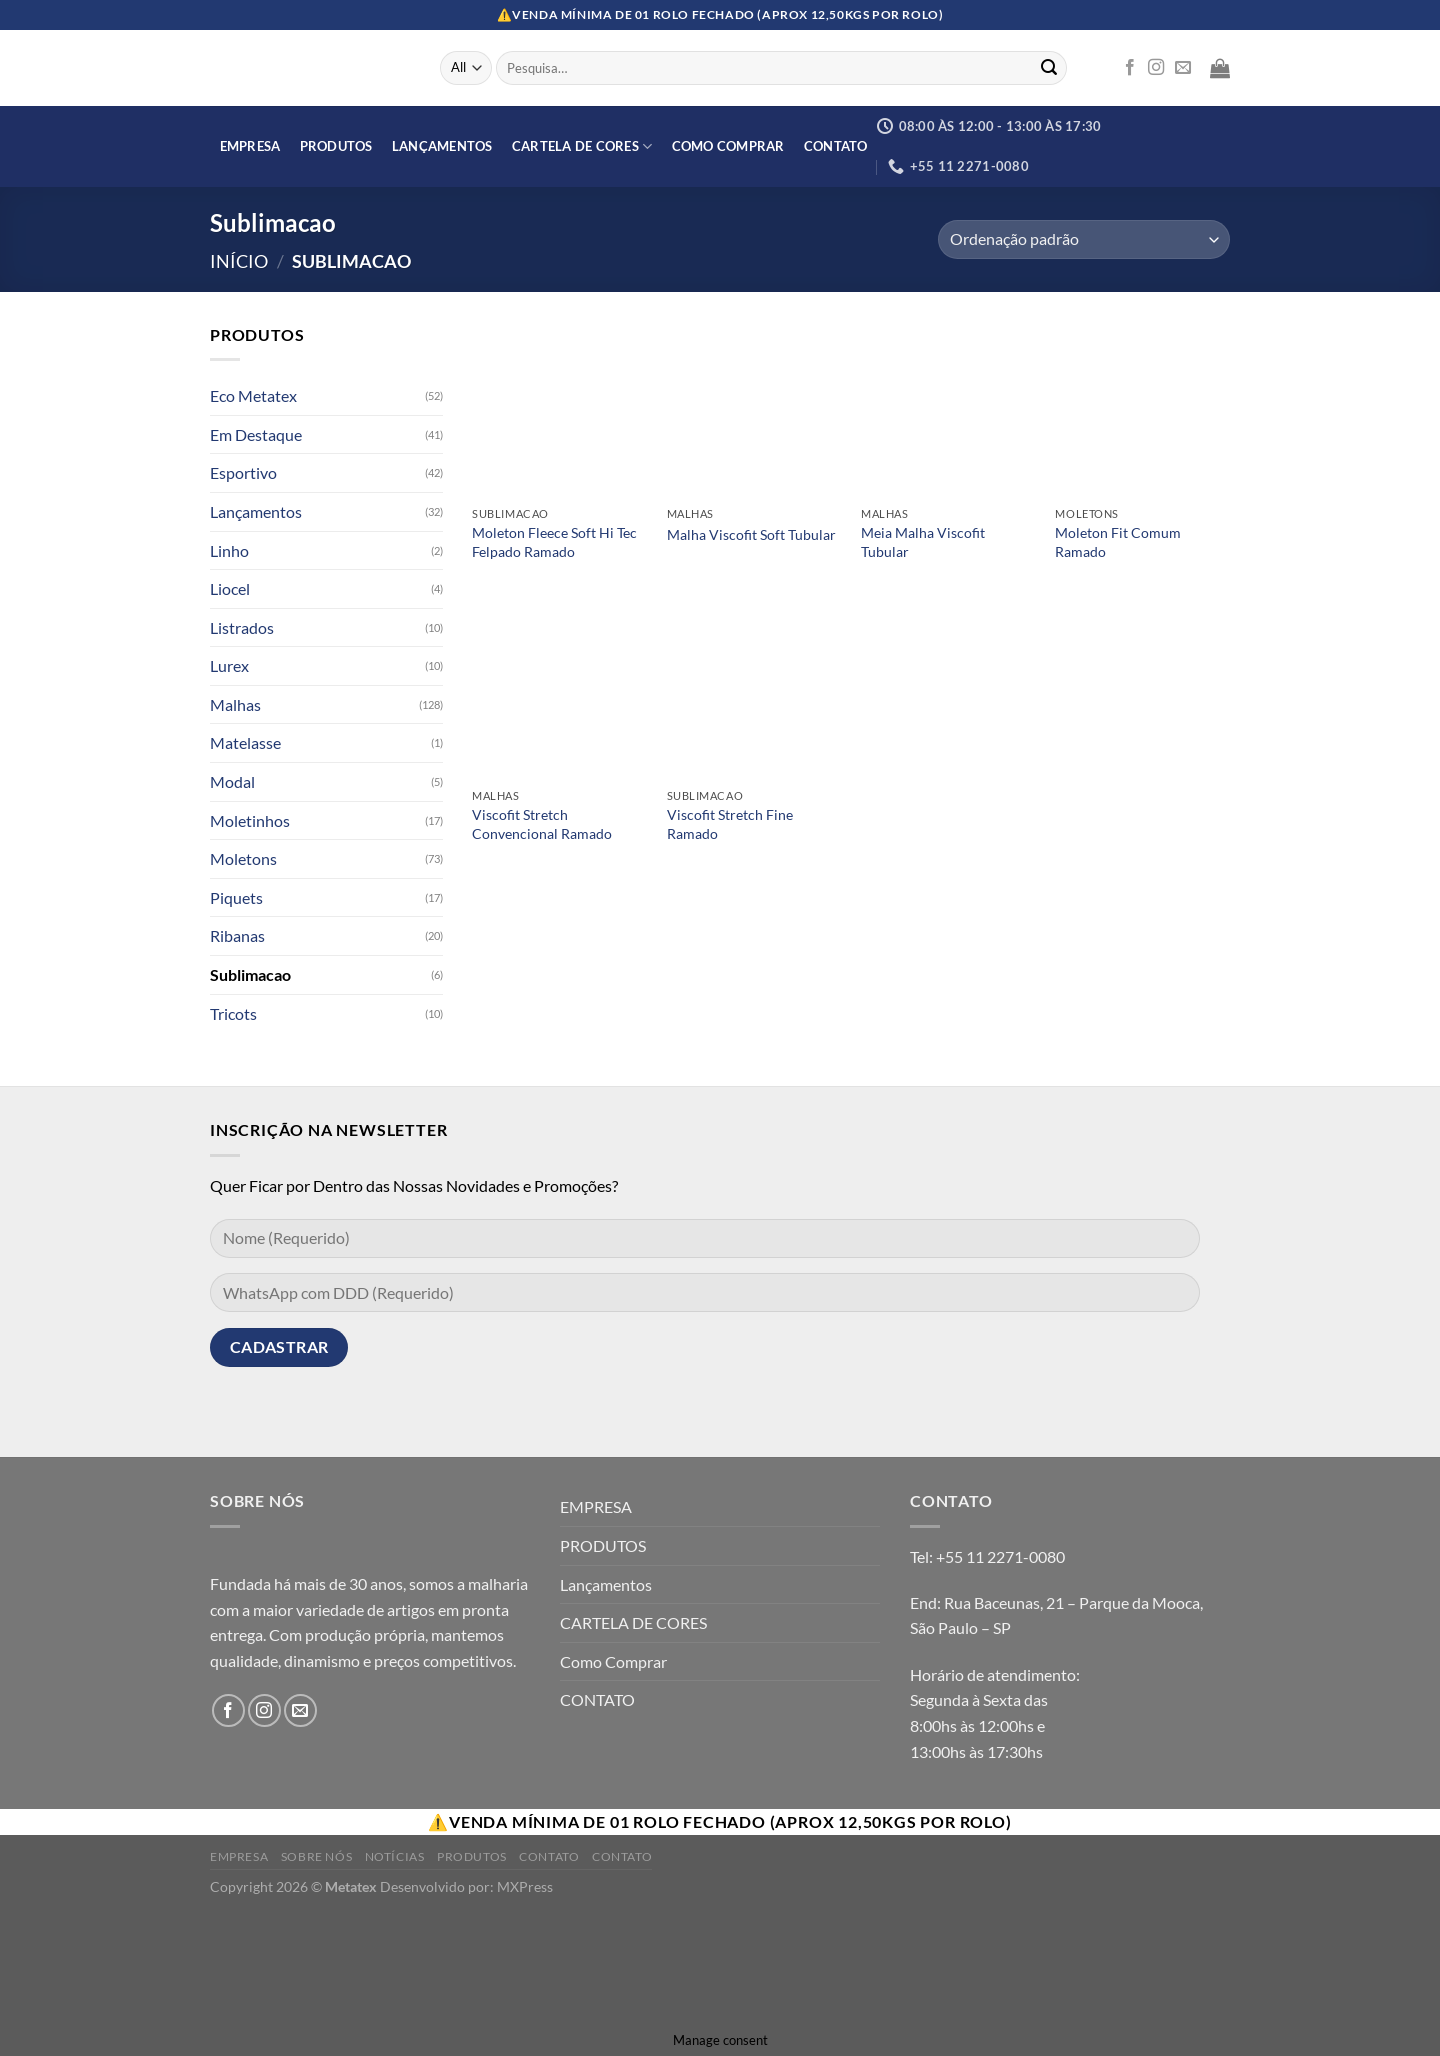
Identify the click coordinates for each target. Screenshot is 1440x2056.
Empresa (239, 1856)
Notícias (395, 1856)
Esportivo (243, 473)
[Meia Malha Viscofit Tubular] (948, 409)
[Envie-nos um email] (1183, 68)
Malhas (235, 704)
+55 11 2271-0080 (1000, 1556)
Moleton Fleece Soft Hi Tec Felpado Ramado (554, 542)
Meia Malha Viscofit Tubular (923, 542)
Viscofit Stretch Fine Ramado (730, 824)
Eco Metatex (253, 395)
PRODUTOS (336, 146)
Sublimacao (250, 974)
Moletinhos (250, 820)
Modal (232, 781)
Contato (549, 1856)
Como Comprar (728, 146)
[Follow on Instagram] (1156, 68)
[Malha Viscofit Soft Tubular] (754, 409)
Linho (229, 550)
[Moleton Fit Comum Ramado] (1142, 409)
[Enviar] (1049, 68)
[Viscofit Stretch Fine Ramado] (754, 691)
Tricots (233, 1013)
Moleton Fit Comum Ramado (1118, 542)
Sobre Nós (317, 1856)
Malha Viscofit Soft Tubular (751, 534)
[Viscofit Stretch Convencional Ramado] (559, 691)
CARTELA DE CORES (582, 146)
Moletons (243, 858)
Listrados (242, 627)
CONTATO (836, 146)
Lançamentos (442, 146)
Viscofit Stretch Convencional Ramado (542, 824)
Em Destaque (256, 434)
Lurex (229, 666)
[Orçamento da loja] (1084, 239)
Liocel (230, 588)
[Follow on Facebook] (1130, 68)
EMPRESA (250, 146)
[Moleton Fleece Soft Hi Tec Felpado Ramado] (559, 409)
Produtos (472, 1856)
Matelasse (245, 743)
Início (239, 261)
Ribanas (237, 936)
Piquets (236, 897)
